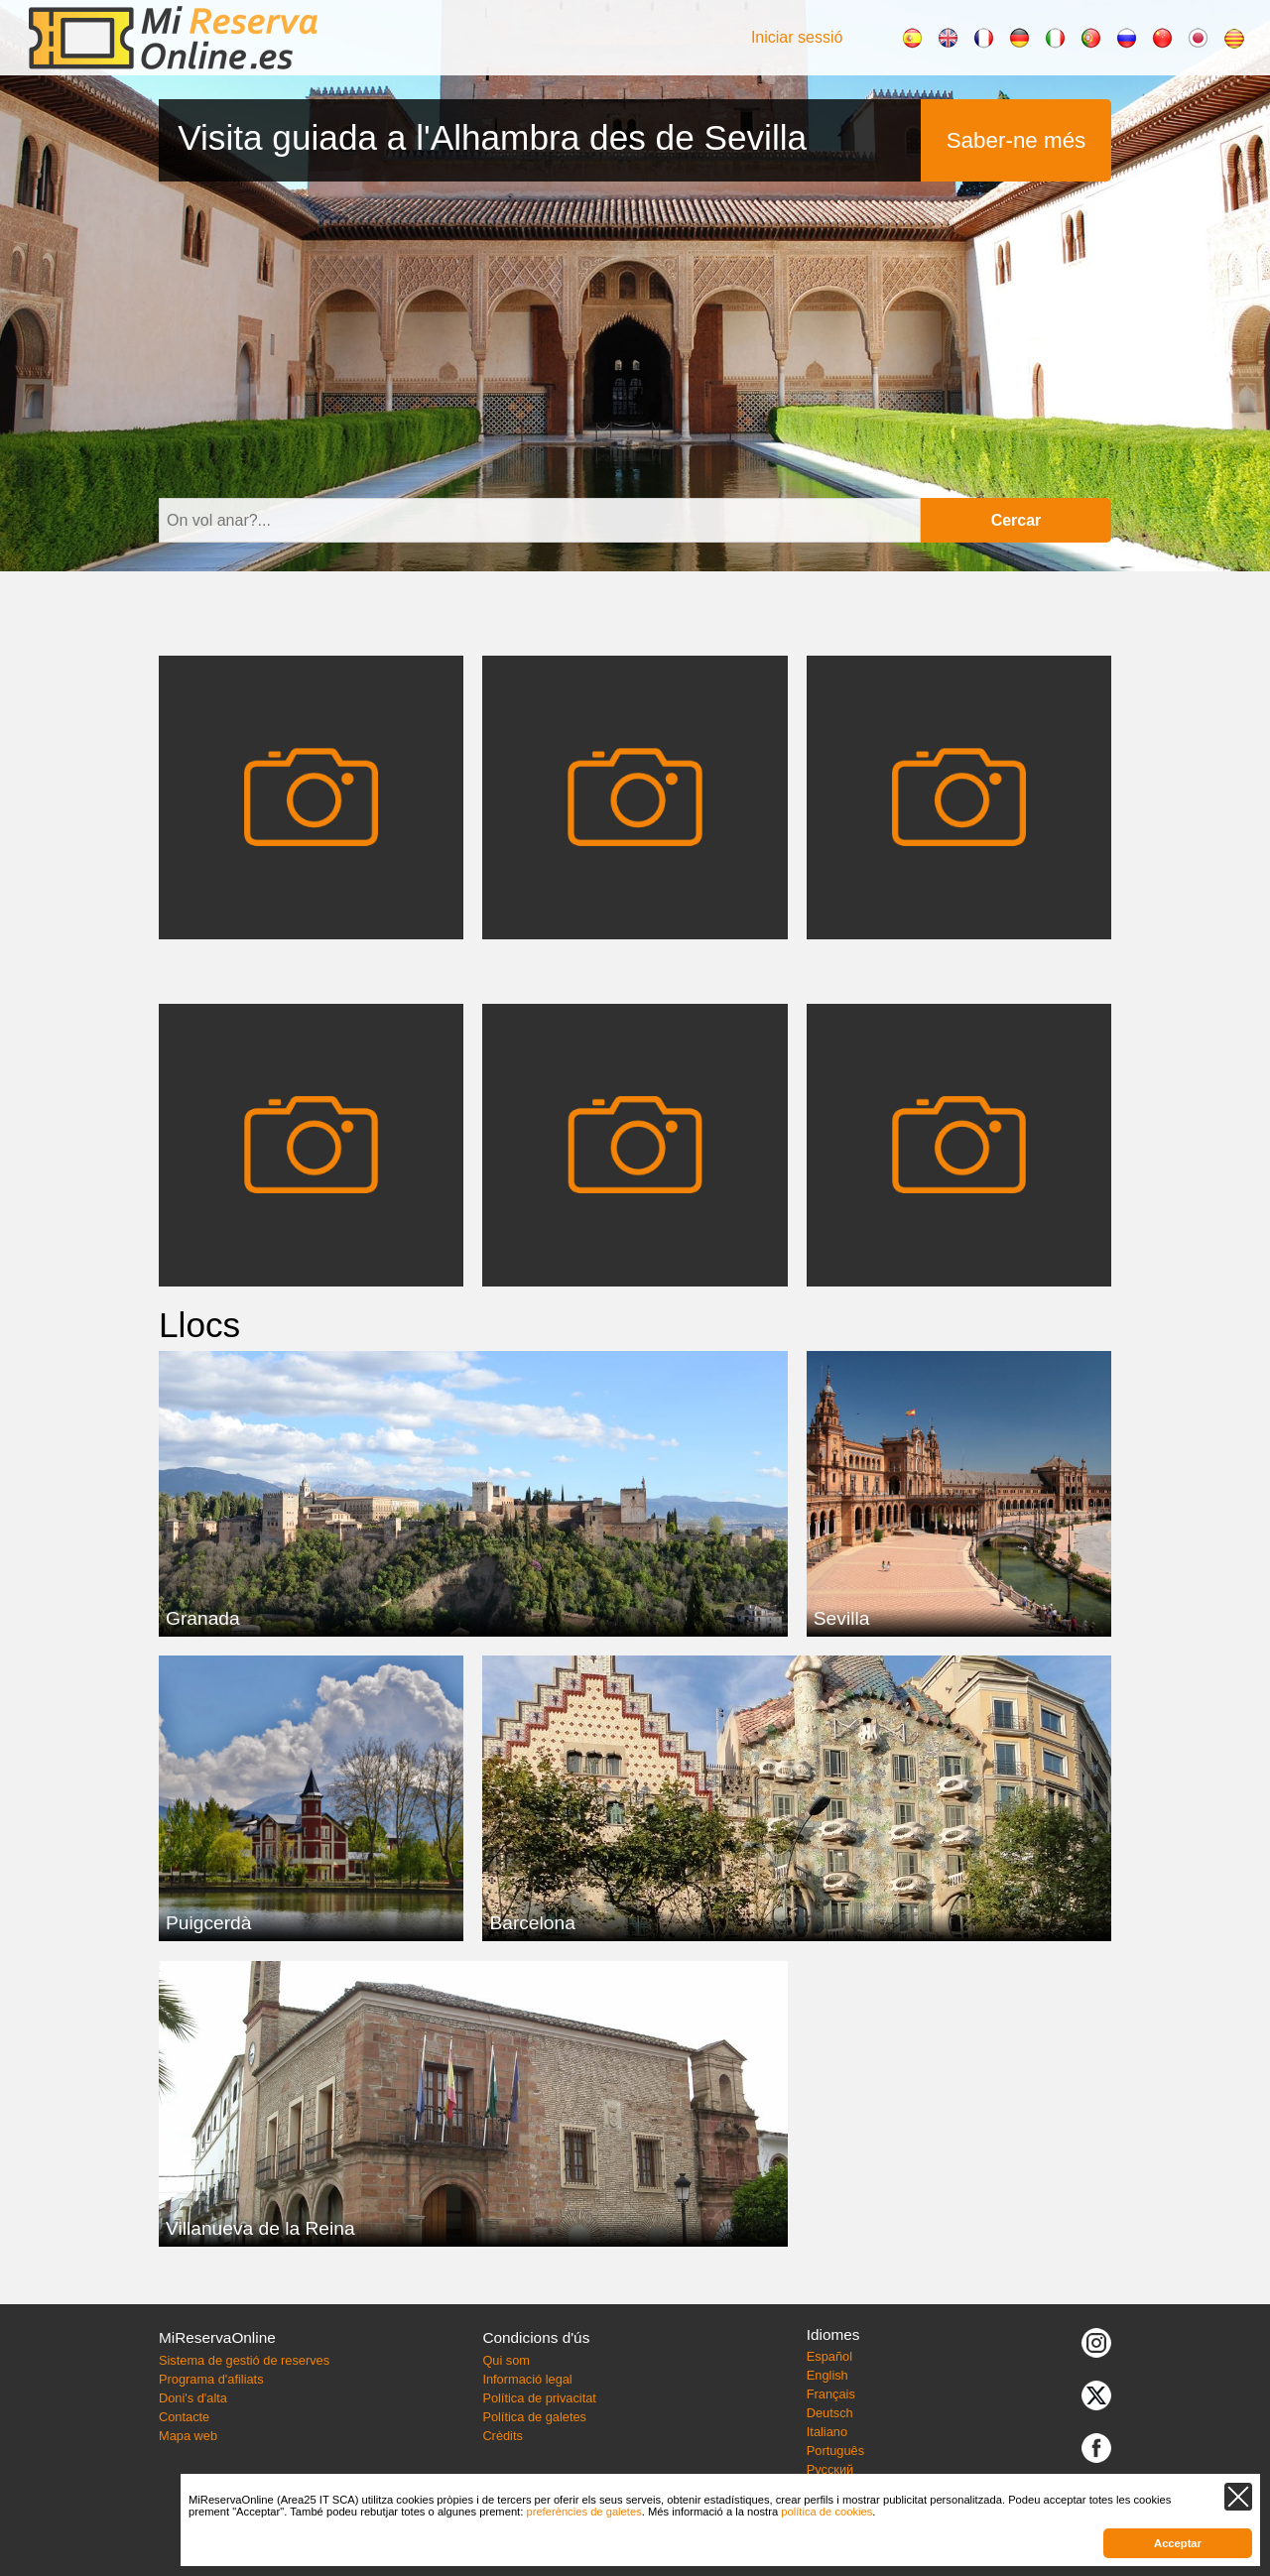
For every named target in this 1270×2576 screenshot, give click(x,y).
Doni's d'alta (193, 2398)
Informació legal (527, 2379)
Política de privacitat (539, 2398)
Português (835, 2450)
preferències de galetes (583, 2511)
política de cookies (826, 2511)
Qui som (506, 2360)
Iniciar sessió (796, 37)
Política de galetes (534, 2416)
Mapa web (188, 2435)
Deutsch (830, 2412)
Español (829, 2356)
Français (831, 2394)
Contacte (184, 2416)
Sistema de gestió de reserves (244, 2360)
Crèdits (502, 2435)
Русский (830, 2469)
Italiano (827, 2431)
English (827, 2375)
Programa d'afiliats (211, 2379)
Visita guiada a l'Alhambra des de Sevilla (492, 137)
